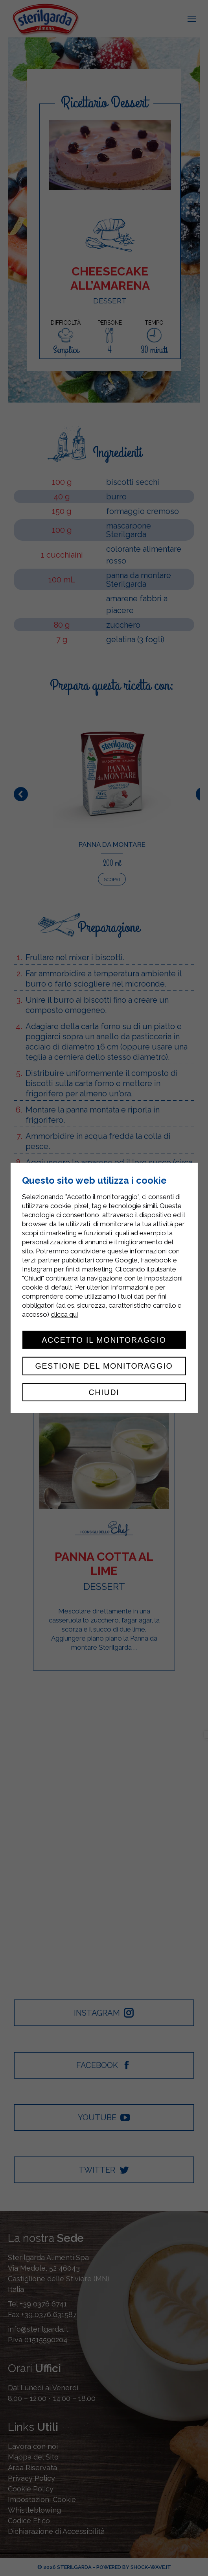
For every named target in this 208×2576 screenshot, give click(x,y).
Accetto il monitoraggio (104, 1340)
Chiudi (103, 1392)
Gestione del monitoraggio (104, 1366)
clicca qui (64, 1314)
